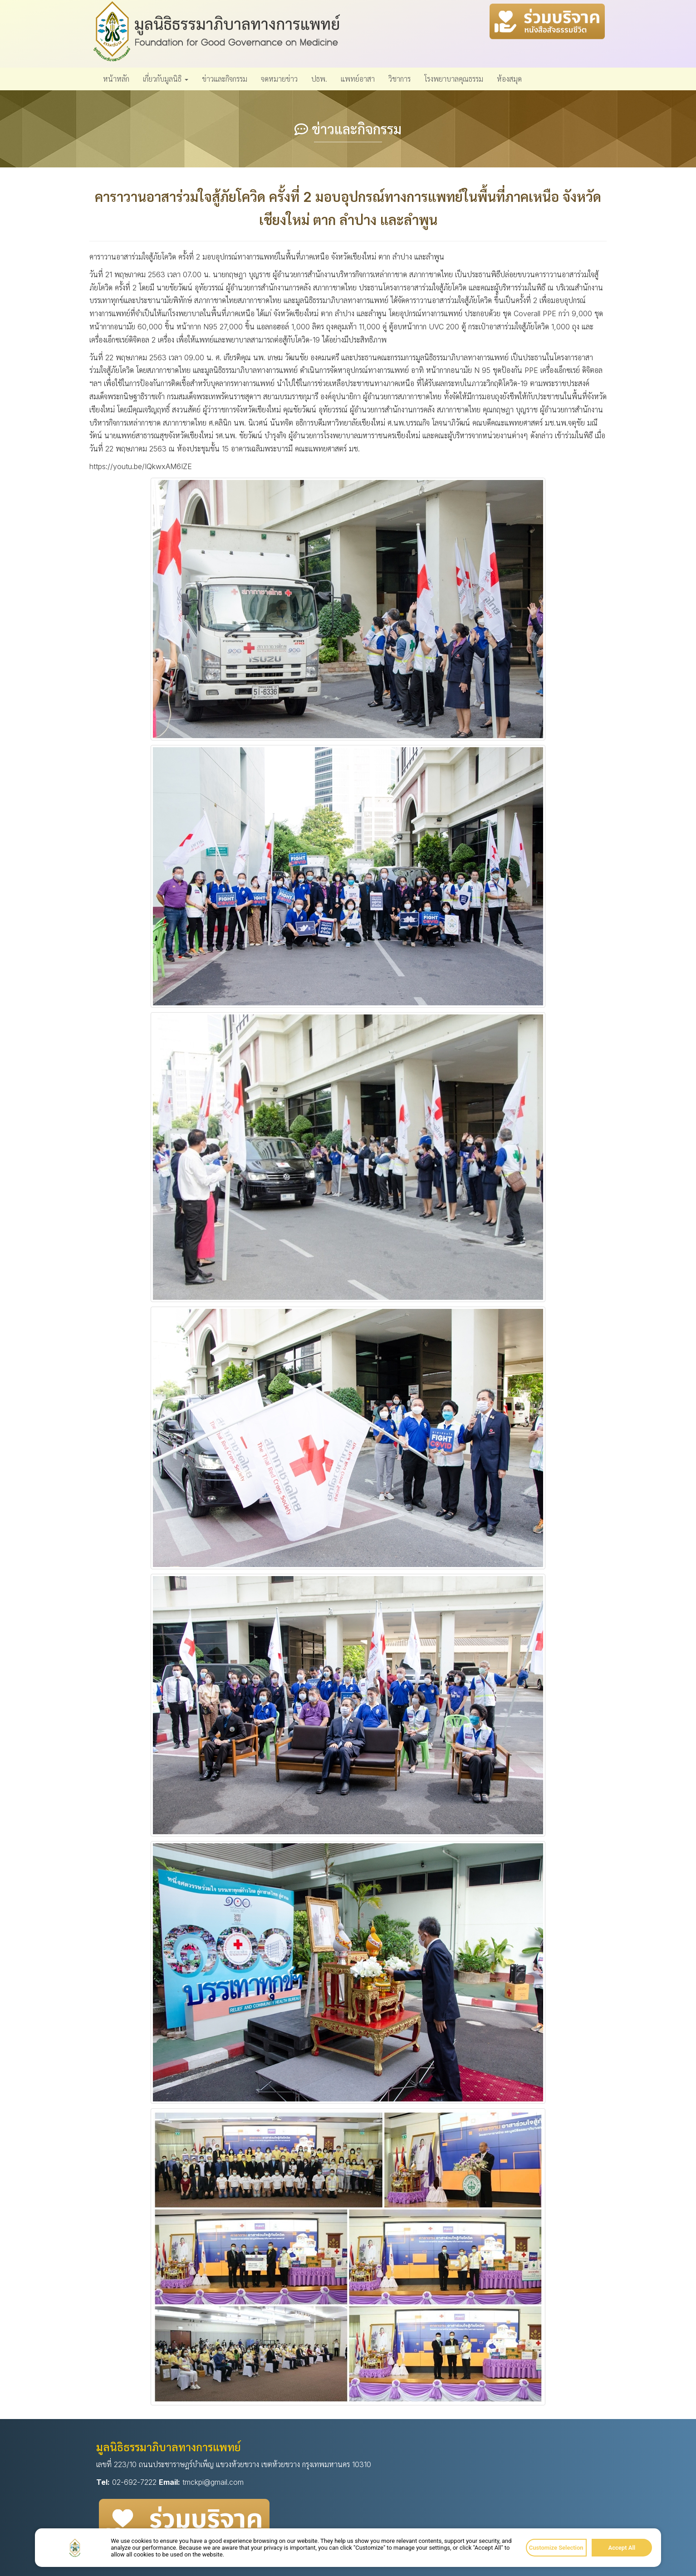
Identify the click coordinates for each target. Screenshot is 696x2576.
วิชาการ (399, 78)
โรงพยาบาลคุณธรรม (453, 78)
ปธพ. (319, 78)
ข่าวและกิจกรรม (224, 78)
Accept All (622, 2547)
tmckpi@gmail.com (213, 2482)
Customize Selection (556, 2547)
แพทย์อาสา (358, 78)
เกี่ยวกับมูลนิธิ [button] (165, 78)
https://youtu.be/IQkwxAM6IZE (140, 466)
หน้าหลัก (116, 78)
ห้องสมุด (509, 78)
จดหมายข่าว (279, 78)
